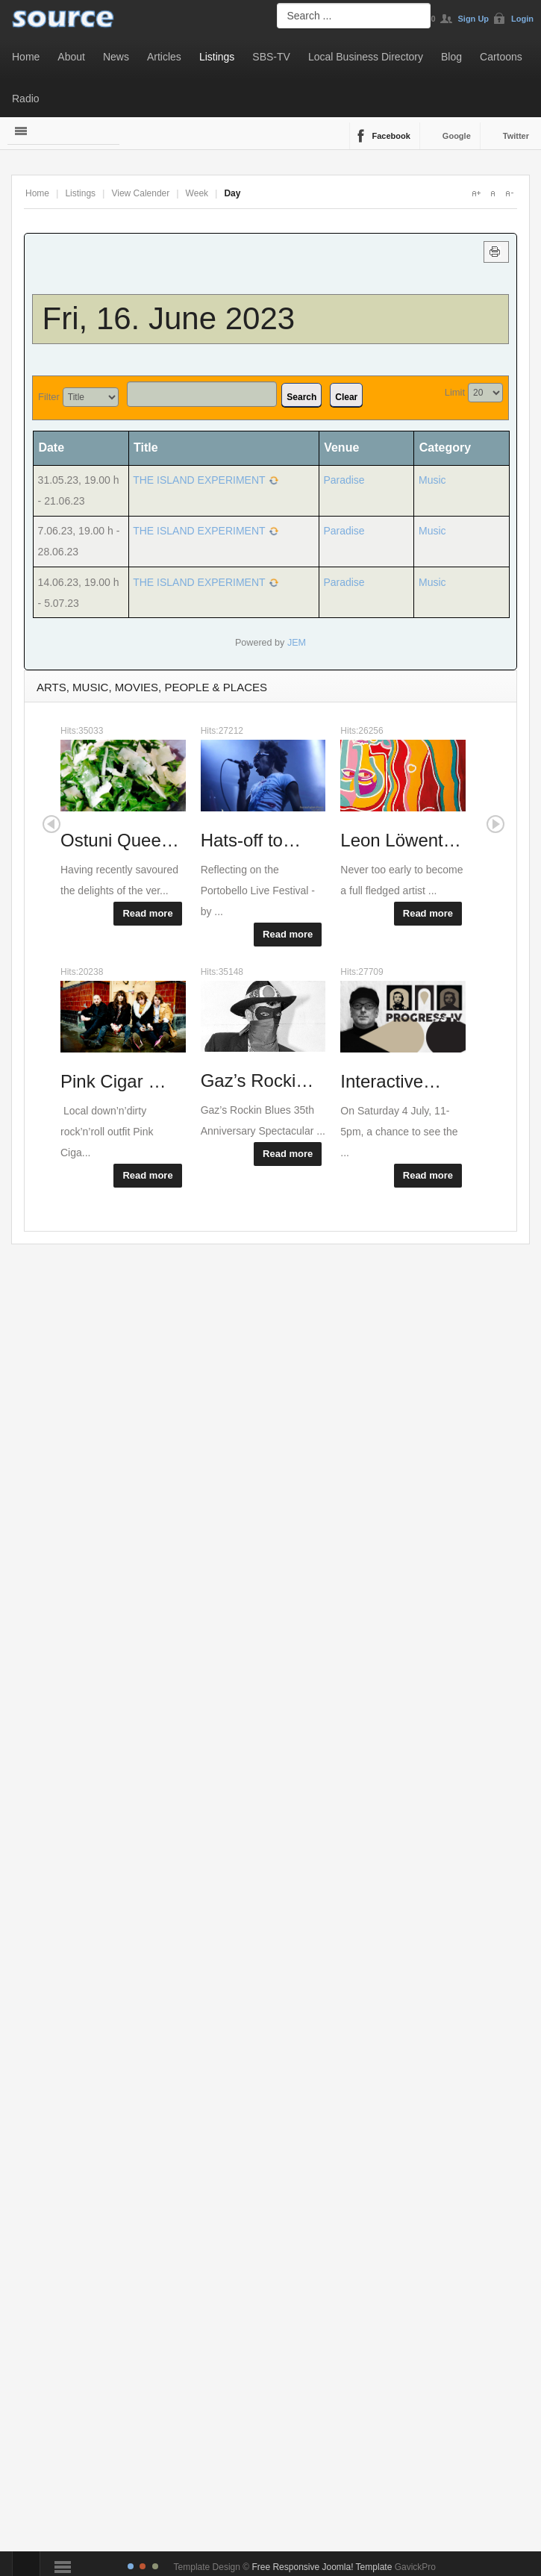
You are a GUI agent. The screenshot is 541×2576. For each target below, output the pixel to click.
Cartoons (501, 57)
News (116, 57)
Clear (346, 397)
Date (56, 447)
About (71, 57)
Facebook (391, 135)
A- (509, 193)
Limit (455, 392)
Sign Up (474, 18)
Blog (451, 57)
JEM (296, 642)
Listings (216, 57)
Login (522, 18)
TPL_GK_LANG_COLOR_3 (155, 2566)
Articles (164, 57)
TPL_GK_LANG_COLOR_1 (131, 2566)
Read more (147, 913)
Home (26, 57)
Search (301, 397)
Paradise (343, 480)
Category (445, 447)
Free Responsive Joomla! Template (321, 2567)
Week (197, 193)
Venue (341, 447)
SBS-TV (271, 57)
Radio (26, 99)
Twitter (516, 135)
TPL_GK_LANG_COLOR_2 (143, 2566)
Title (146, 447)
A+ (476, 193)
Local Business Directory (365, 57)
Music (432, 480)
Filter (49, 396)
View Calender (140, 193)
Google (457, 135)
